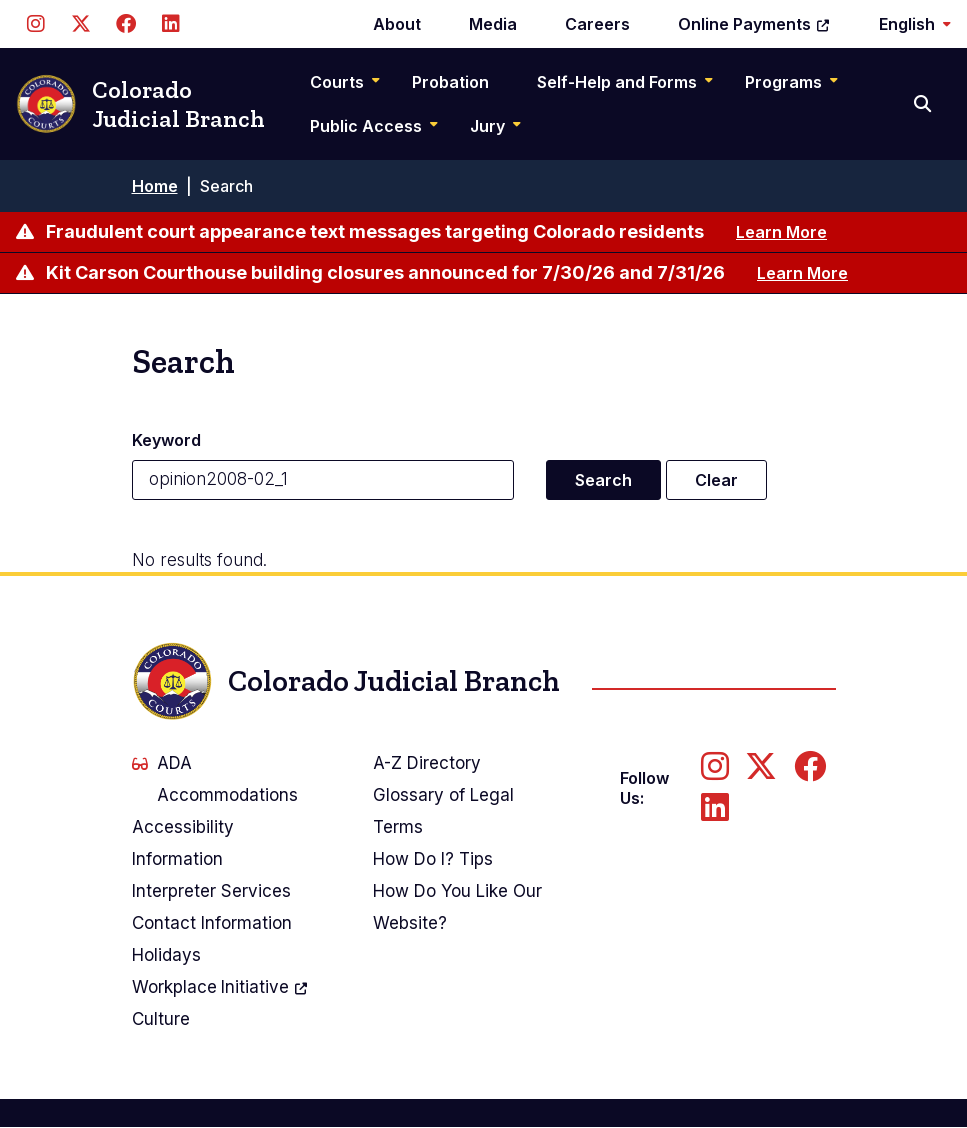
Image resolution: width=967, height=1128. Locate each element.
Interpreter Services (211, 891)
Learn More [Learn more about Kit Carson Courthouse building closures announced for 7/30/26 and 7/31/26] (802, 273)
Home (155, 186)
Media (493, 24)
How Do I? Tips (433, 859)
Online (754, 24)
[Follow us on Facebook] (125, 24)
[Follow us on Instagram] (35, 24)
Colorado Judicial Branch (140, 104)
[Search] (924, 104)
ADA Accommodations (215, 779)
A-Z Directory (427, 763)
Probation (450, 82)
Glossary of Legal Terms (443, 811)
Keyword (166, 440)
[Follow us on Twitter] (80, 24)
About (397, 24)
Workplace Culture (221, 1000)
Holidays (166, 955)
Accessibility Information (183, 843)
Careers (597, 24)
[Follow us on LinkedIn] (170, 24)
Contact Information (212, 923)
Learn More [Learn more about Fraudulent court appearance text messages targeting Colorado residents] (781, 232)
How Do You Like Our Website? (457, 907)
